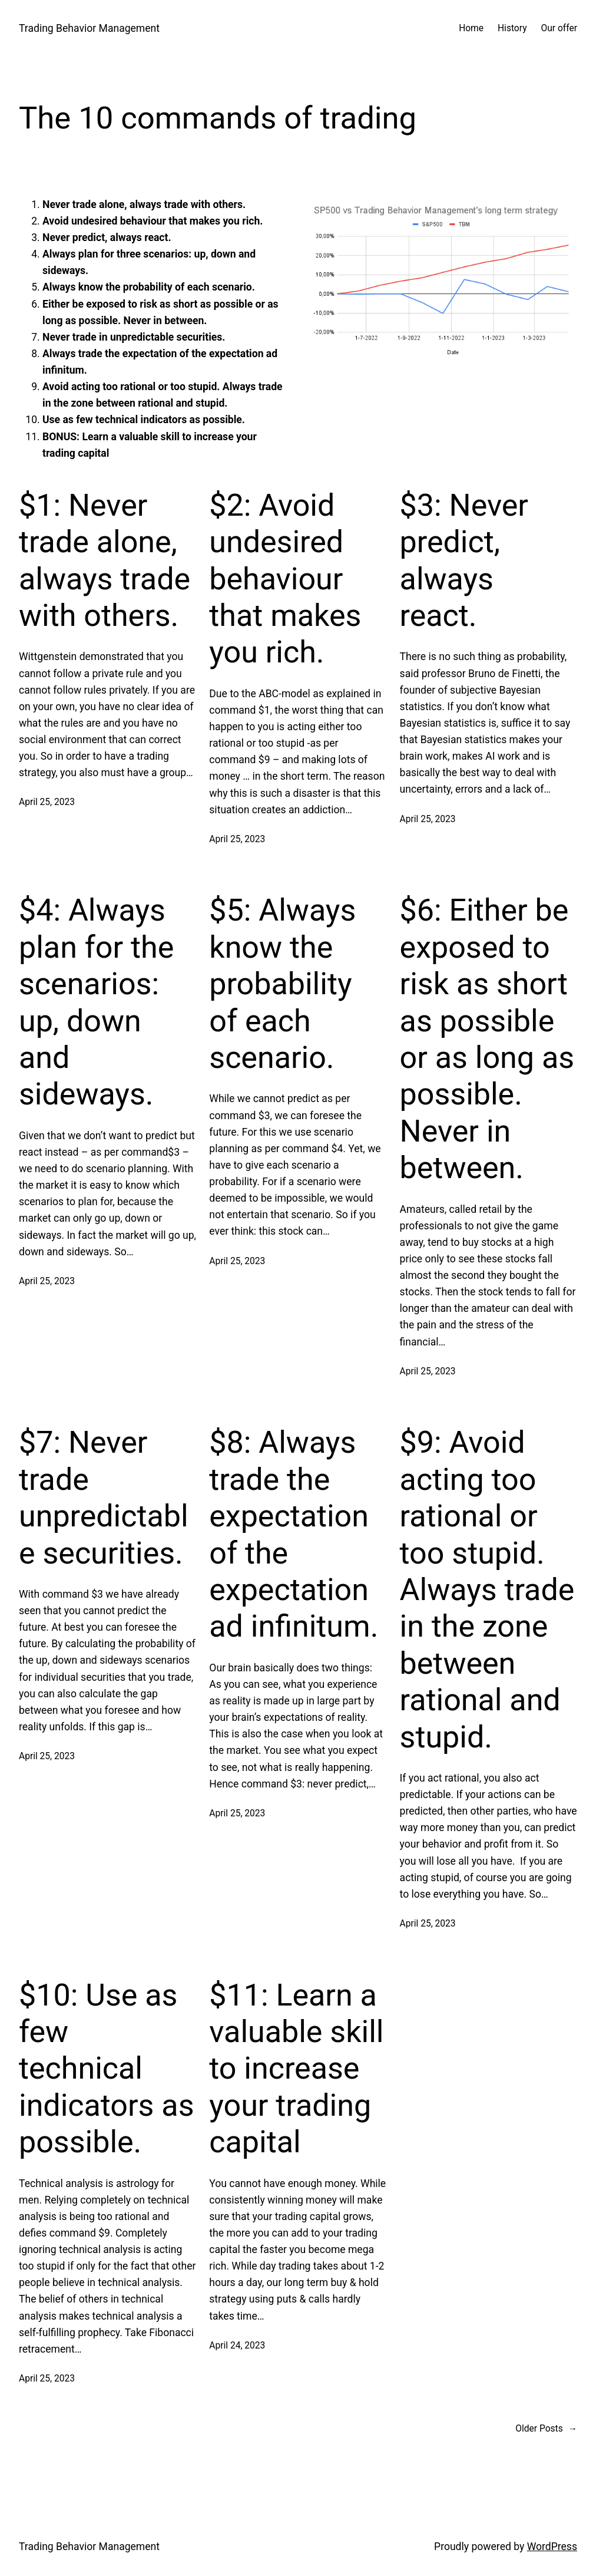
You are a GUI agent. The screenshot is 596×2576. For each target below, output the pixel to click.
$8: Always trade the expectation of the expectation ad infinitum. (293, 1534)
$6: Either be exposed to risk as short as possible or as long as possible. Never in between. (487, 1039)
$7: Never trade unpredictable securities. (103, 1497)
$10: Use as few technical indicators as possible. (106, 2069)
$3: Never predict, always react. (464, 560)
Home (471, 28)
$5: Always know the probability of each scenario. (282, 984)
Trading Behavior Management (89, 28)
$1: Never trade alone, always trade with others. (104, 560)
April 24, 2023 (237, 2345)
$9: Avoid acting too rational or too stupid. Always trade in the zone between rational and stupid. (487, 1589)
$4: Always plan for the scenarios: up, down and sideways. (96, 1002)
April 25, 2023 (47, 802)
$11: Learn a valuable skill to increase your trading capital (296, 2069)
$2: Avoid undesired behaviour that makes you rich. (285, 579)
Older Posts (546, 2429)
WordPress (552, 2546)
